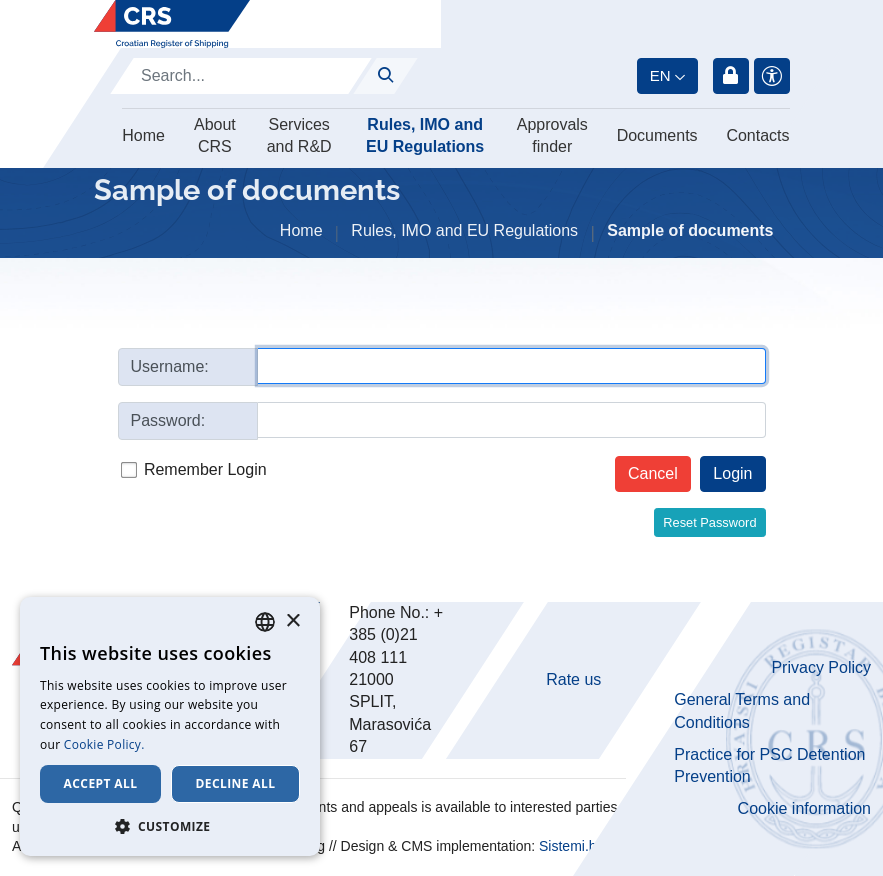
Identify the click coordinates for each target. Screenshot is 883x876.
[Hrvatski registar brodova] (172, 24)
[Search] (241, 76)
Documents (657, 135)
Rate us (573, 679)
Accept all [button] (101, 783)
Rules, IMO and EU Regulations (425, 135)
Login (731, 76)
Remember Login (205, 469)
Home (143, 135)
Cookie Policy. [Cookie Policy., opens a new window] (104, 744)
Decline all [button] (236, 783)
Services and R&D (299, 135)
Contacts (757, 135)
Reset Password (709, 522)
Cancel (653, 473)
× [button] (292, 621)
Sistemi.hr (570, 846)
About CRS (215, 135)
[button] (170, 826)
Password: (168, 420)
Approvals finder (552, 135)
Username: (170, 366)
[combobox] (265, 622)
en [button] (660, 75)
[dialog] (170, 726)
